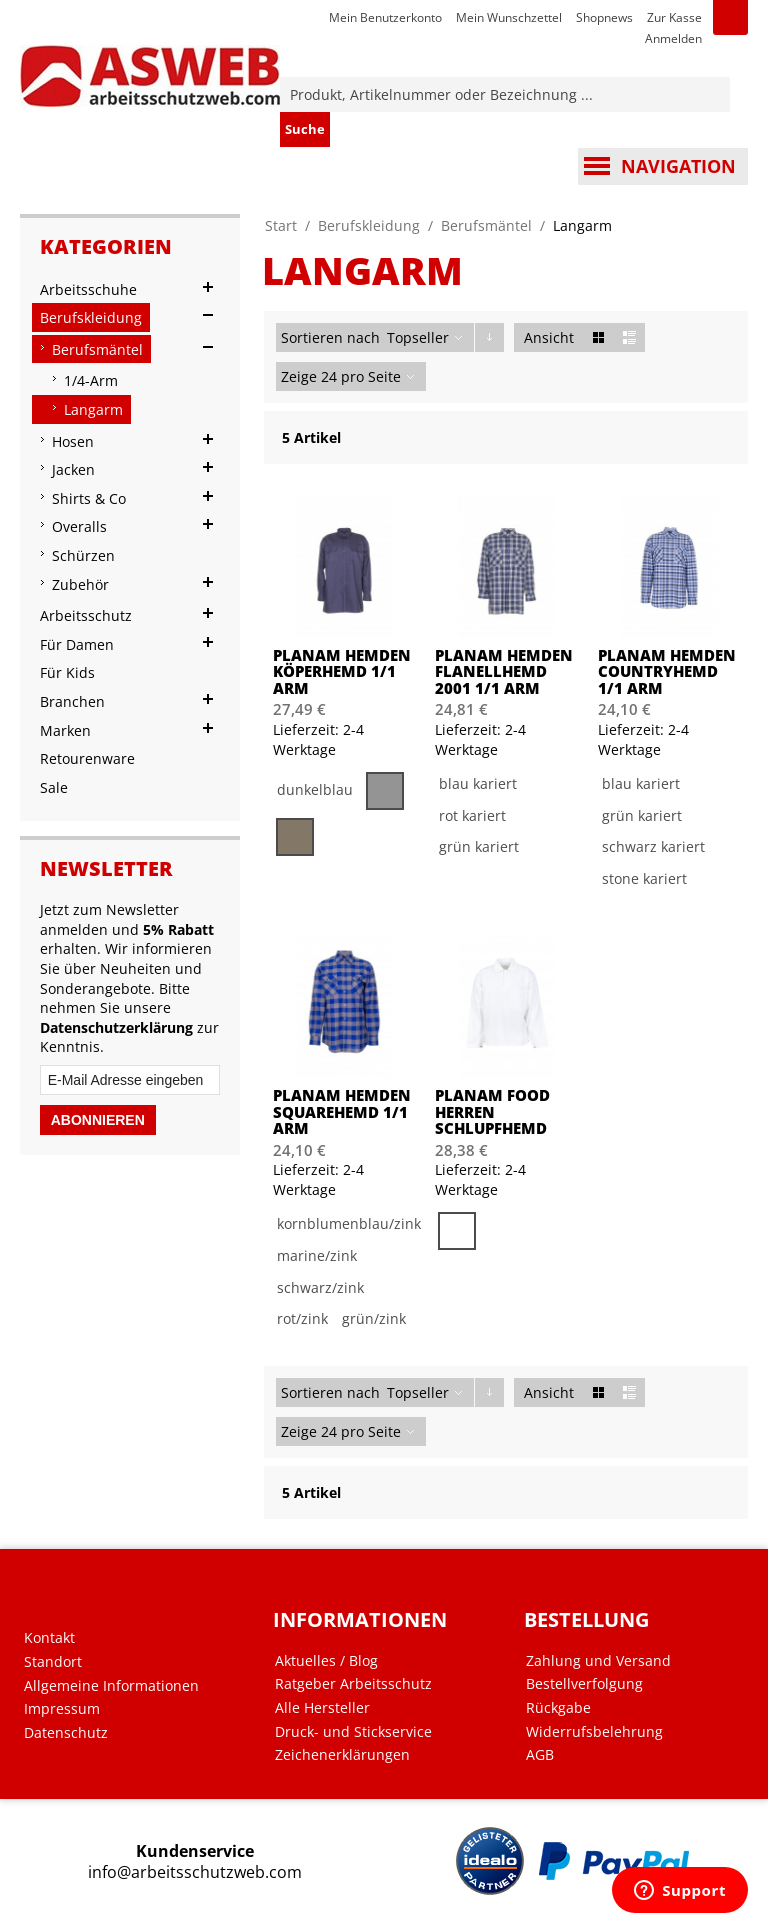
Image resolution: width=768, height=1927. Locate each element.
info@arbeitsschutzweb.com (195, 1872)
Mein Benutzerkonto (385, 17)
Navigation (678, 166)
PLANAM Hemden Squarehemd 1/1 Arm (342, 1112)
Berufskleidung (369, 225)
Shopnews (604, 17)
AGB (540, 1755)
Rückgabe (558, 1708)
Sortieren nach (330, 337)
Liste (629, 337)
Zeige (299, 376)
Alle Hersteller (322, 1708)
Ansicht (549, 337)
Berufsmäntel (486, 225)
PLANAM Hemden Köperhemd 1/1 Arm (342, 672)
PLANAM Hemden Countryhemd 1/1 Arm (667, 672)
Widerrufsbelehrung (594, 1732)
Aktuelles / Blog (326, 1661)
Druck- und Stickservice (353, 1732)
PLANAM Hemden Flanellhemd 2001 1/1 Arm (504, 672)
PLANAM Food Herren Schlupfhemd (492, 1112)
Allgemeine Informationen (111, 1686)
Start (281, 225)
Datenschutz (66, 1733)
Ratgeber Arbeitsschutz (353, 1684)
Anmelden (673, 38)
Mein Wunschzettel (509, 17)
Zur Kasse (674, 17)
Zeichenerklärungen (342, 1755)
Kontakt (49, 1638)
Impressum (62, 1709)
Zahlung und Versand (598, 1661)
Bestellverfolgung (584, 1684)
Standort (53, 1662)
